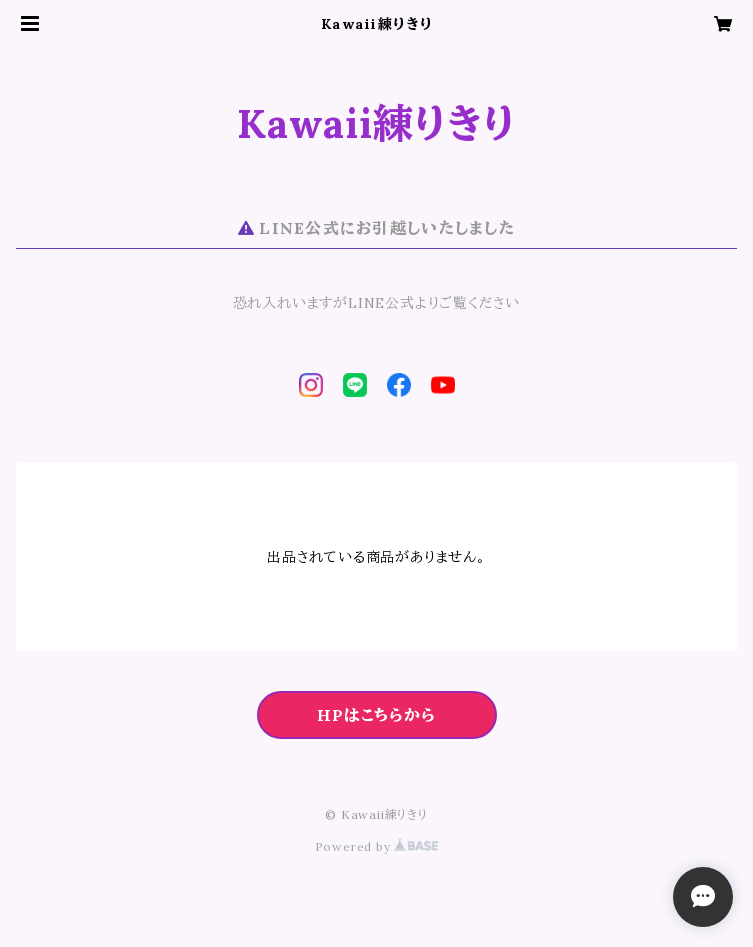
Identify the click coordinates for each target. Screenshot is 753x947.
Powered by (377, 846)
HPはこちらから (376, 715)
